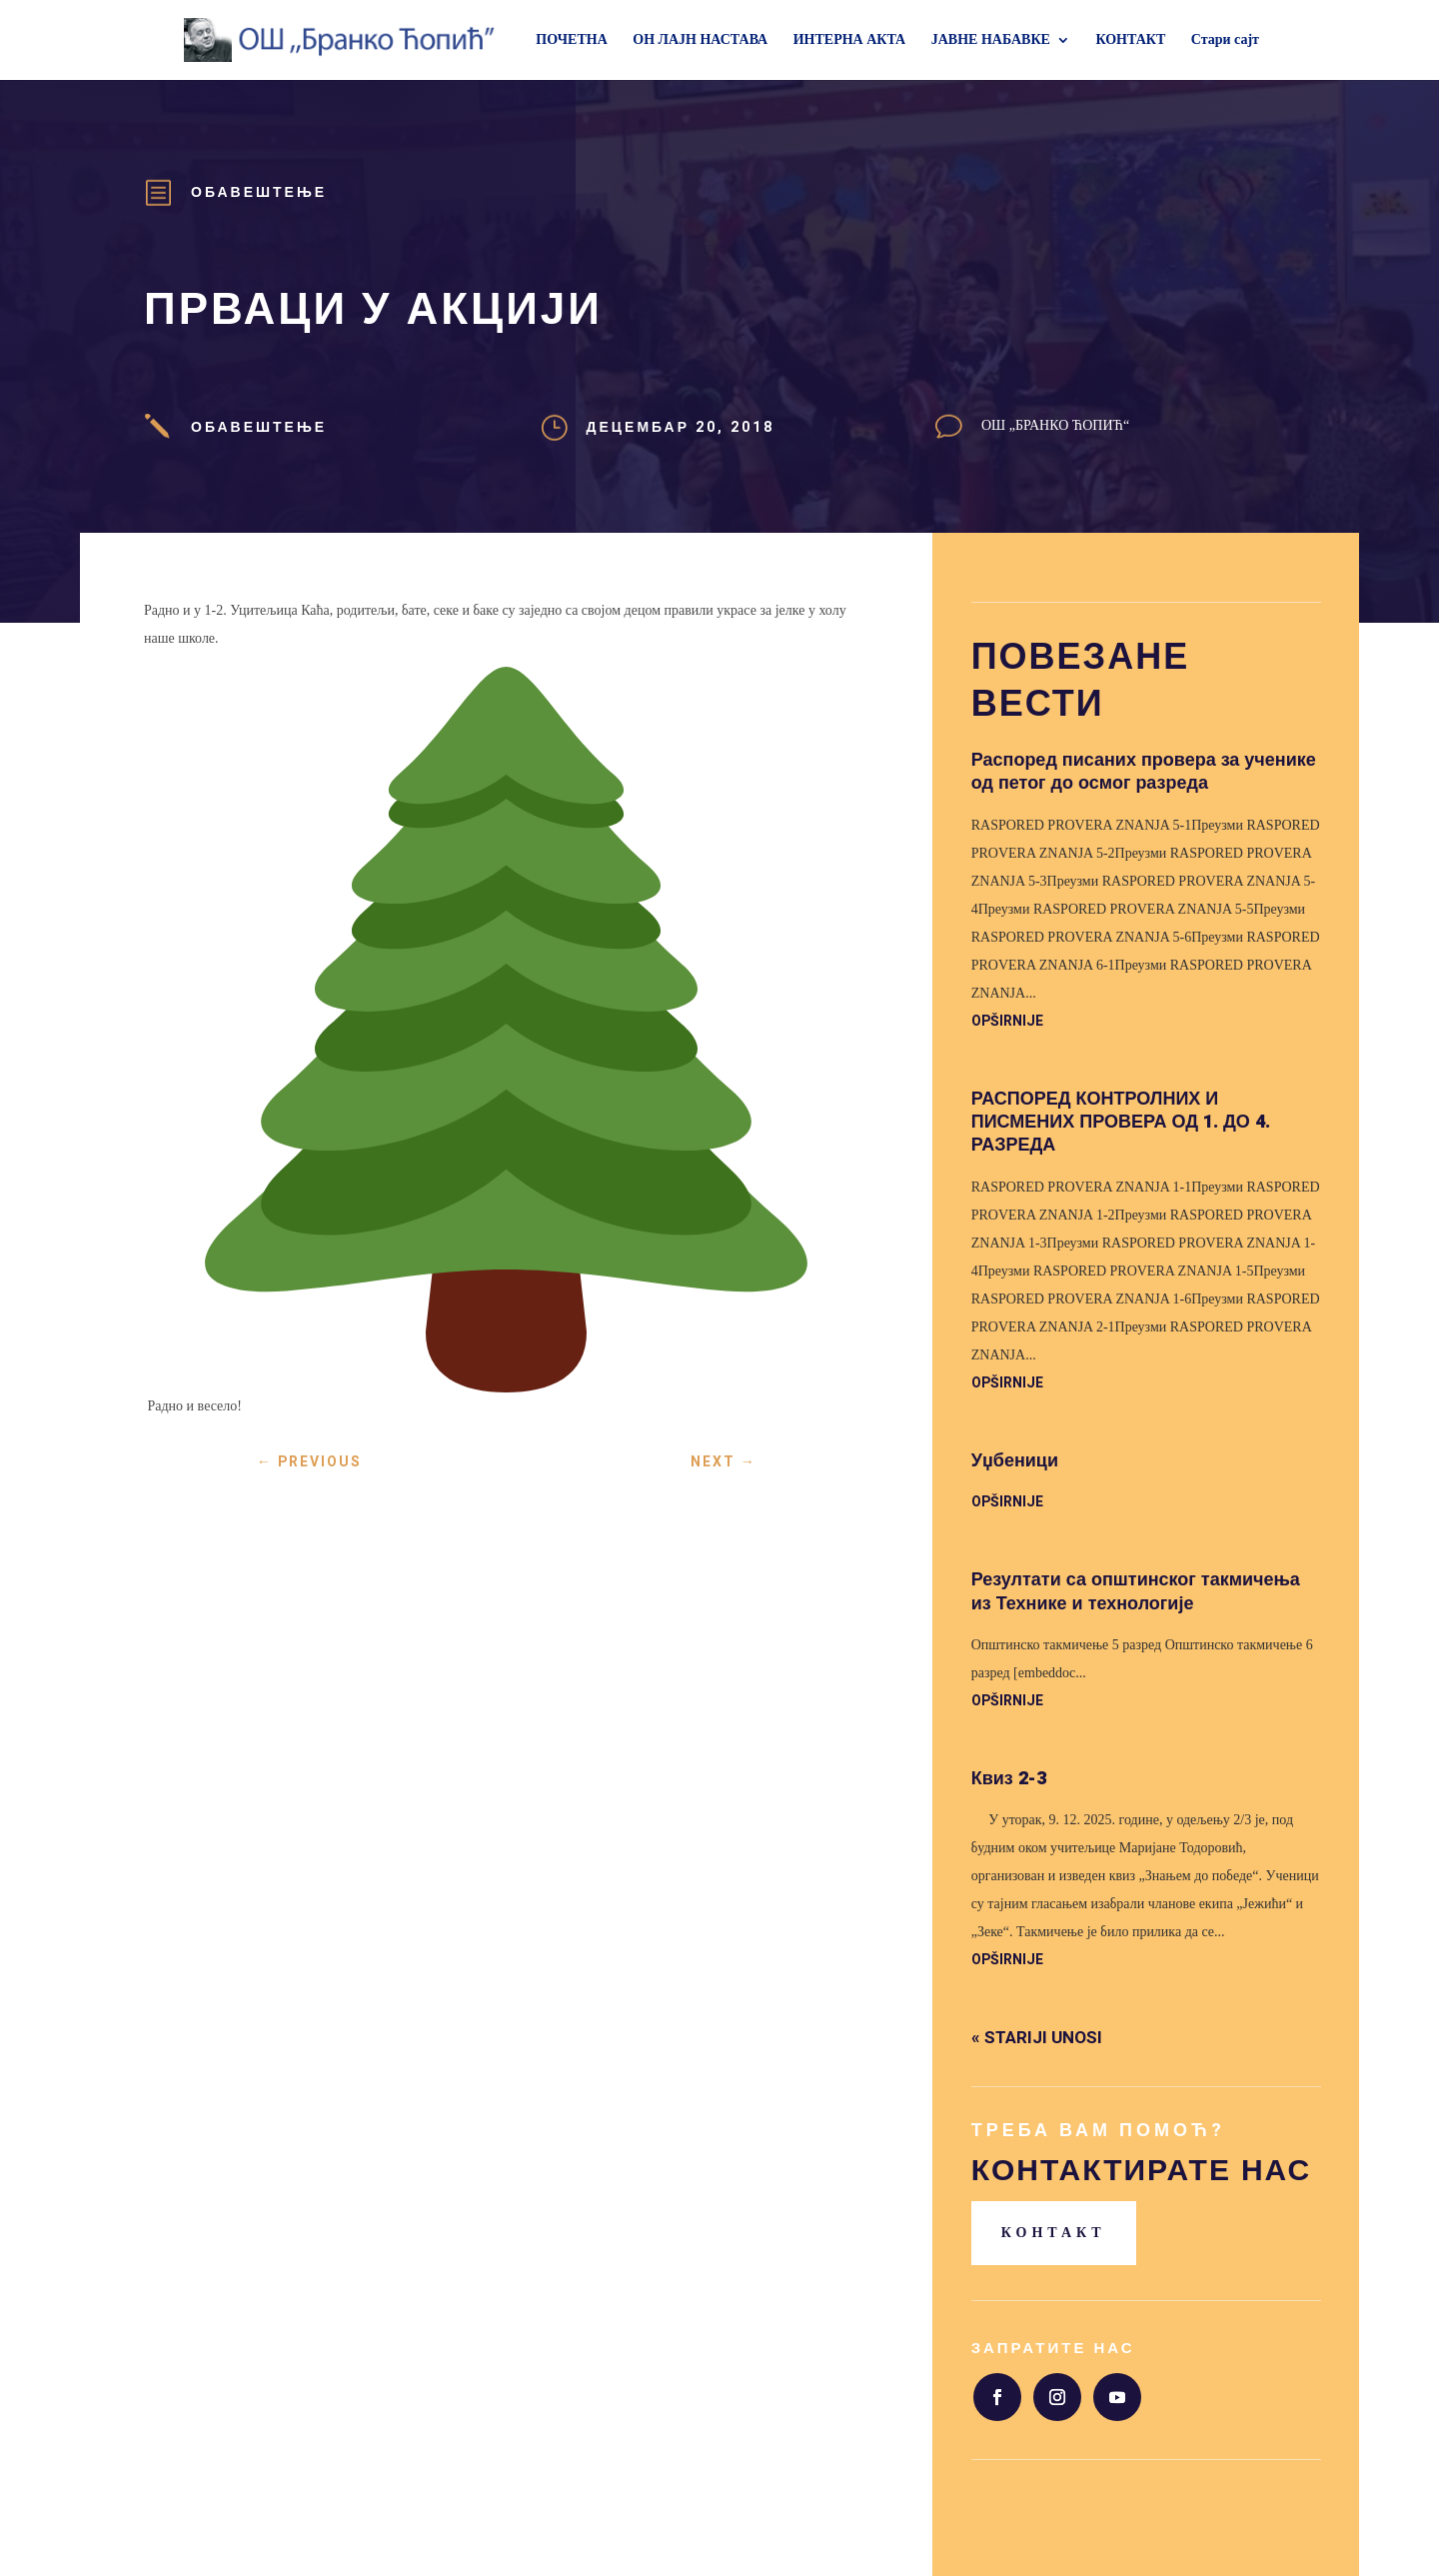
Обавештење (259, 192)
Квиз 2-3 (1008, 1778)
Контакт (1053, 2232)
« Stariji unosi (1036, 2037)
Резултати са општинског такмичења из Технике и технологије (1135, 1591)
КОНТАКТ (1130, 40)
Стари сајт (1225, 40)
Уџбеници (1014, 1460)
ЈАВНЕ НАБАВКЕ (990, 40)
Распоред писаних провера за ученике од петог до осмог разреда (1143, 772)
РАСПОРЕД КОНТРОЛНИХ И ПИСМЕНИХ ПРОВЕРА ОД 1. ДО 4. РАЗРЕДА (1120, 1123)
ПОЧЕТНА (571, 40)
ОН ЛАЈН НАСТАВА (700, 40)
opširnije (1007, 1021)
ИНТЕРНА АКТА (849, 40)
